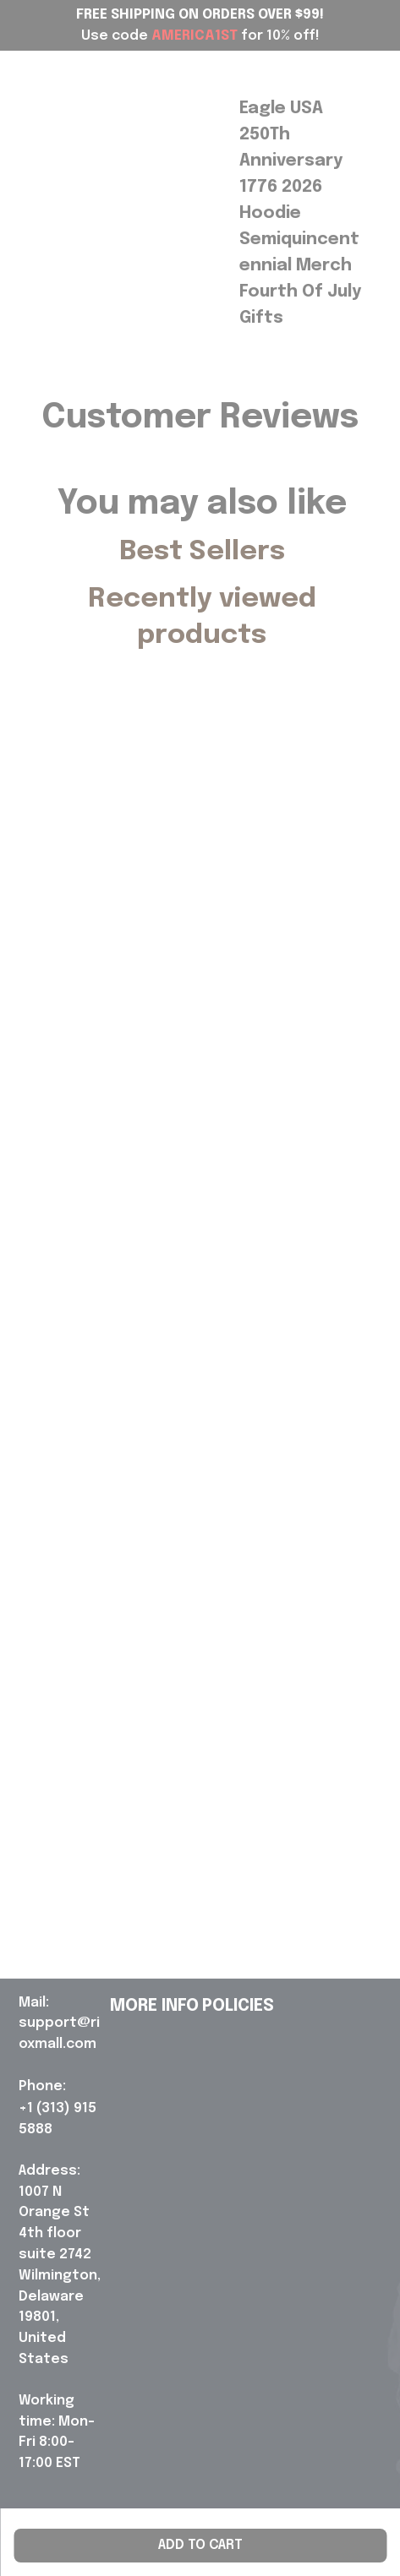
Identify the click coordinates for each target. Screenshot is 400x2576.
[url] (61, 2024)
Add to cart (200, 2545)
